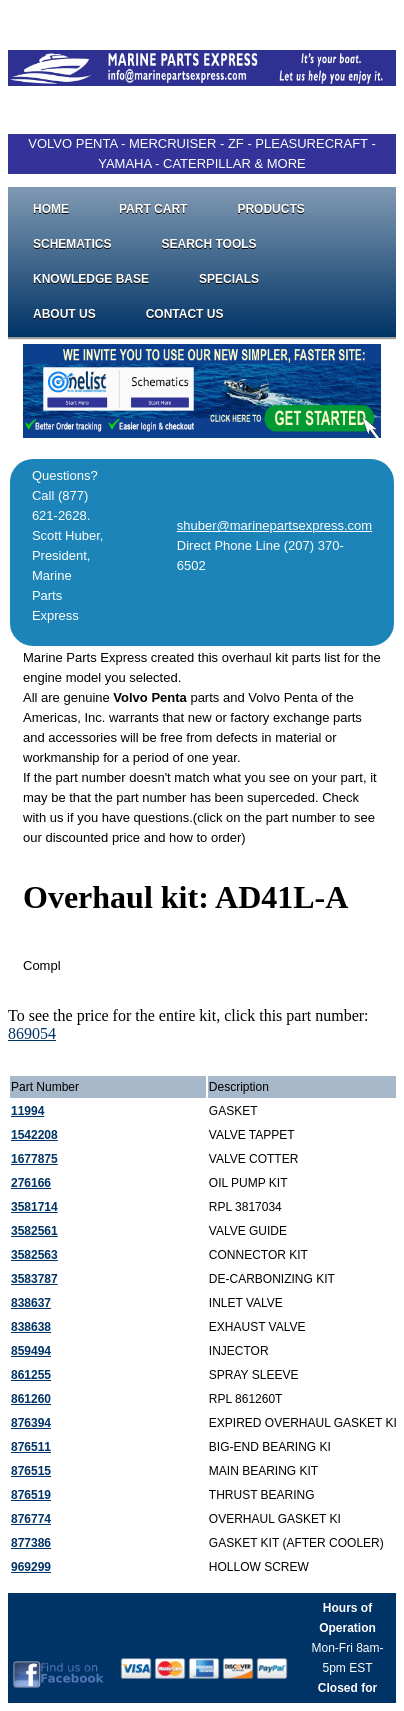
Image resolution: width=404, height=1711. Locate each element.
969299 (31, 1567)
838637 (31, 1303)
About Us (64, 314)
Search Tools (208, 244)
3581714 (34, 1207)
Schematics (72, 244)
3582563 (34, 1255)
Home (51, 209)
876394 (31, 1423)
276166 (31, 1183)
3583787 (34, 1279)
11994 (27, 1111)
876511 (31, 1447)
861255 (31, 1375)
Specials (229, 279)
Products (270, 209)
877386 (31, 1543)
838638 (31, 1327)
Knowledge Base (91, 279)
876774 (31, 1519)
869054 (32, 1033)
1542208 (34, 1135)
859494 (31, 1351)
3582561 (34, 1231)
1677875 (34, 1159)
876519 (31, 1495)
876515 (31, 1471)
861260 (31, 1399)
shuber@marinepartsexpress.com (274, 525)
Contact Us (185, 314)
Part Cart (153, 209)
